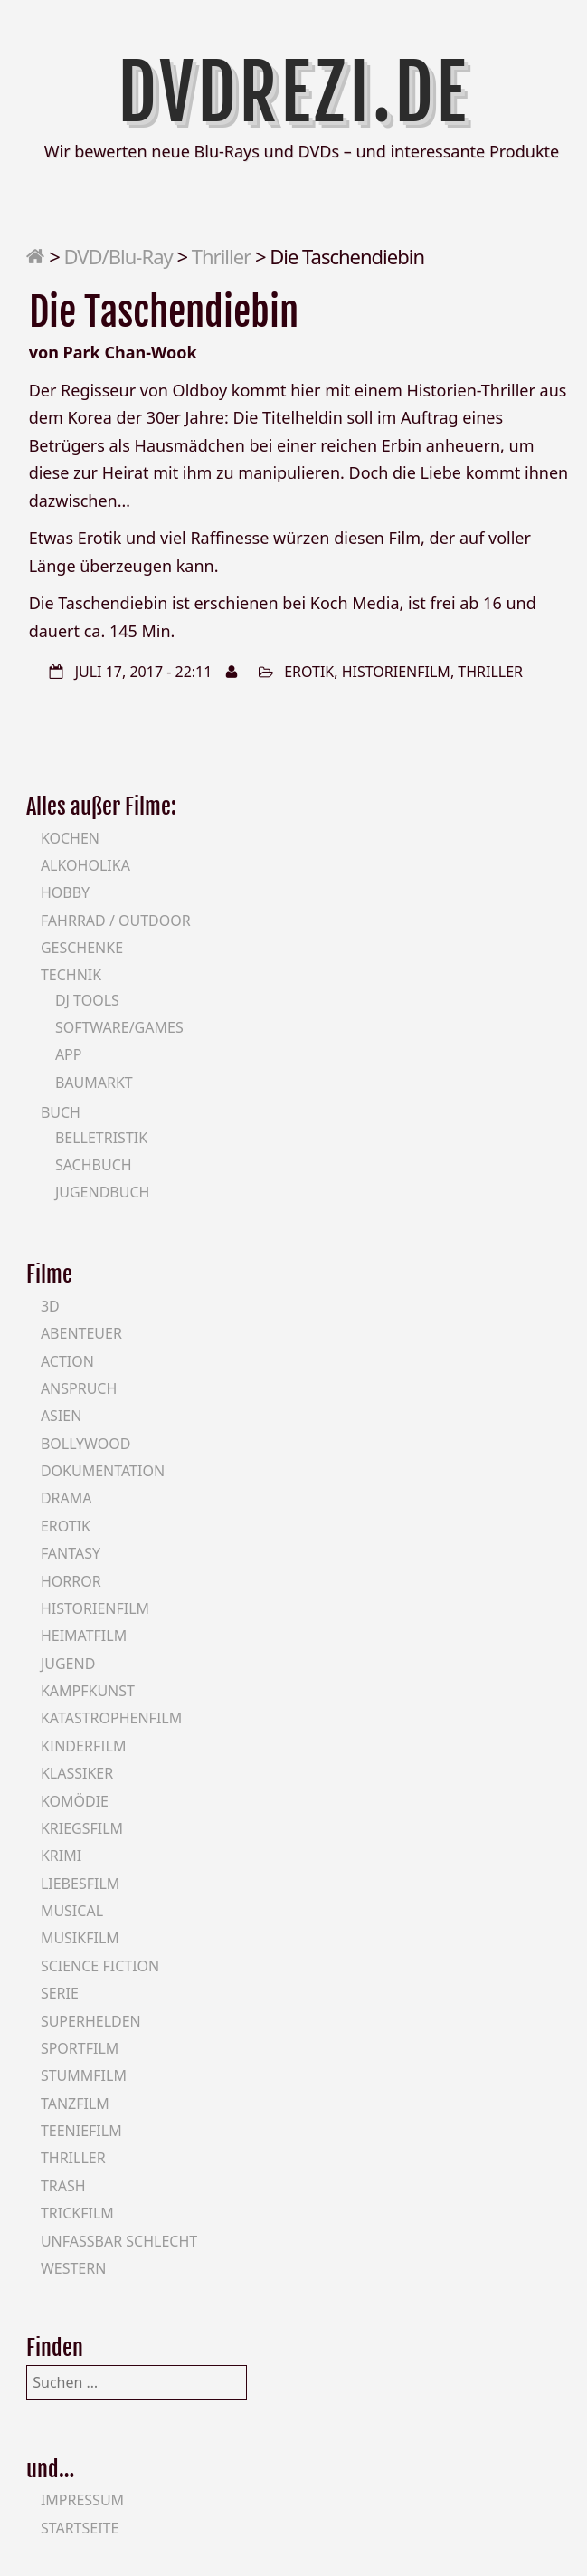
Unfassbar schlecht (119, 2241)
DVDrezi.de (294, 92)
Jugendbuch (102, 1192)
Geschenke (82, 948)
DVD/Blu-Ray (118, 256)
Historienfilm (396, 672)
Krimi (61, 1855)
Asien (61, 1416)
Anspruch (79, 1388)
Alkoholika (85, 865)
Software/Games (119, 1027)
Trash (63, 2186)
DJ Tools (87, 1000)
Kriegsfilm (82, 1828)
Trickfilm (77, 2213)
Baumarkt (94, 1082)
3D (50, 1306)
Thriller (221, 256)
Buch (60, 1112)
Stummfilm (84, 2075)
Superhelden (91, 2021)
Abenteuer (81, 1333)
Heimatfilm (84, 1636)
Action (67, 1361)
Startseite (80, 2528)
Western (73, 2268)
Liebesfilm (80, 1884)
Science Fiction (100, 1966)
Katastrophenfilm (111, 1718)
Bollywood (86, 1444)
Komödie (75, 1801)
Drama (66, 1498)
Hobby (65, 892)
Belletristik (101, 1138)
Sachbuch (93, 1165)
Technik (71, 975)
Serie (60, 1993)
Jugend (68, 1664)
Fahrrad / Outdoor (116, 920)
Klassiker (77, 1773)
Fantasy (70, 1553)
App (68, 1054)
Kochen (70, 838)
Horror (71, 1581)
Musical (72, 1911)
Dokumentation (103, 1471)
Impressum (82, 2500)
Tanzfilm (75, 2103)
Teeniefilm (81, 2131)
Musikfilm (80, 1938)
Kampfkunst (88, 1691)
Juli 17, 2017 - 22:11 (144, 672)
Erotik (309, 672)
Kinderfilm (84, 1746)
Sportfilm (79, 2048)
